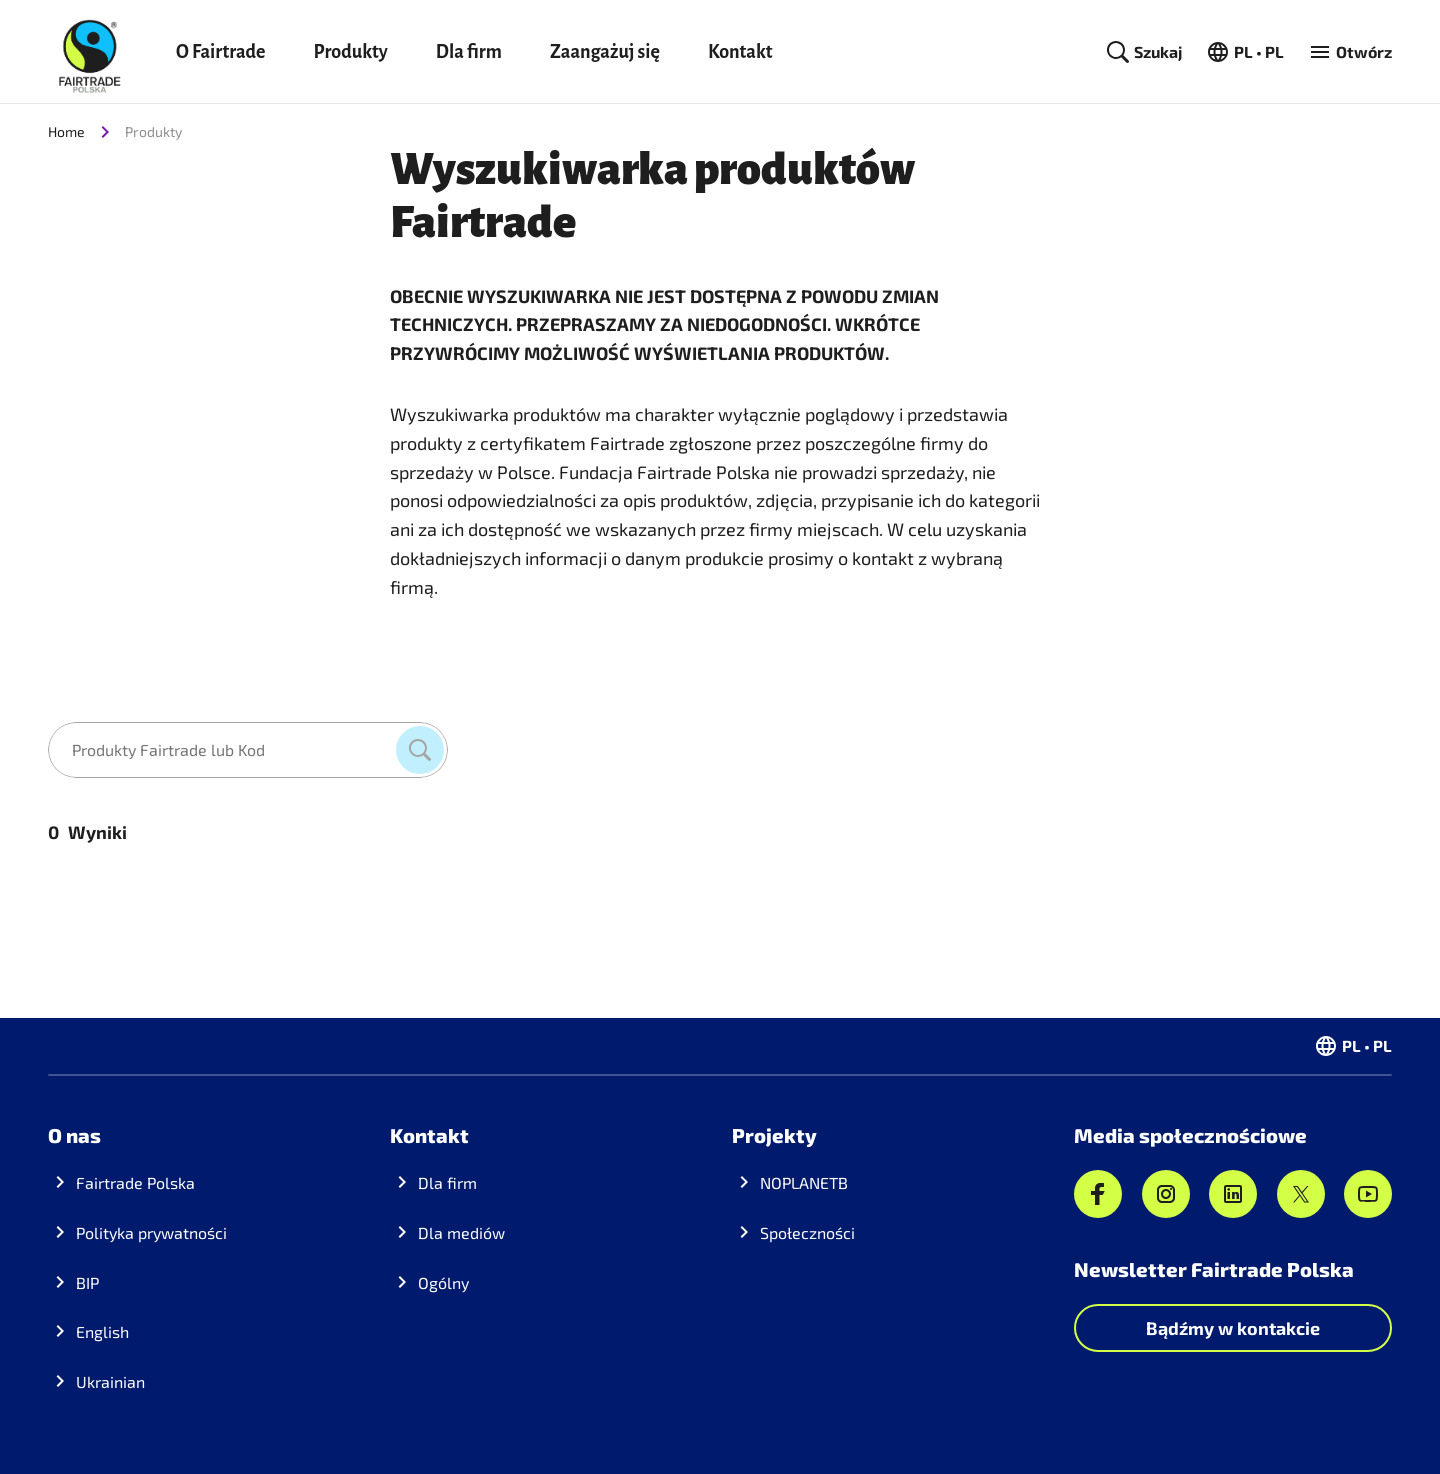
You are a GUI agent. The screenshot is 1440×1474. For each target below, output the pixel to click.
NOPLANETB (804, 1182)
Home (66, 131)
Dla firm (469, 52)
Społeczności (807, 1232)
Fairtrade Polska (135, 1182)
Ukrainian (110, 1381)
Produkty (350, 52)
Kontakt (740, 52)
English (102, 1331)
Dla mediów (461, 1232)
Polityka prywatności (151, 1232)
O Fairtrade (220, 52)
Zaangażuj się (605, 52)
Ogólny (443, 1282)
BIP (87, 1282)
